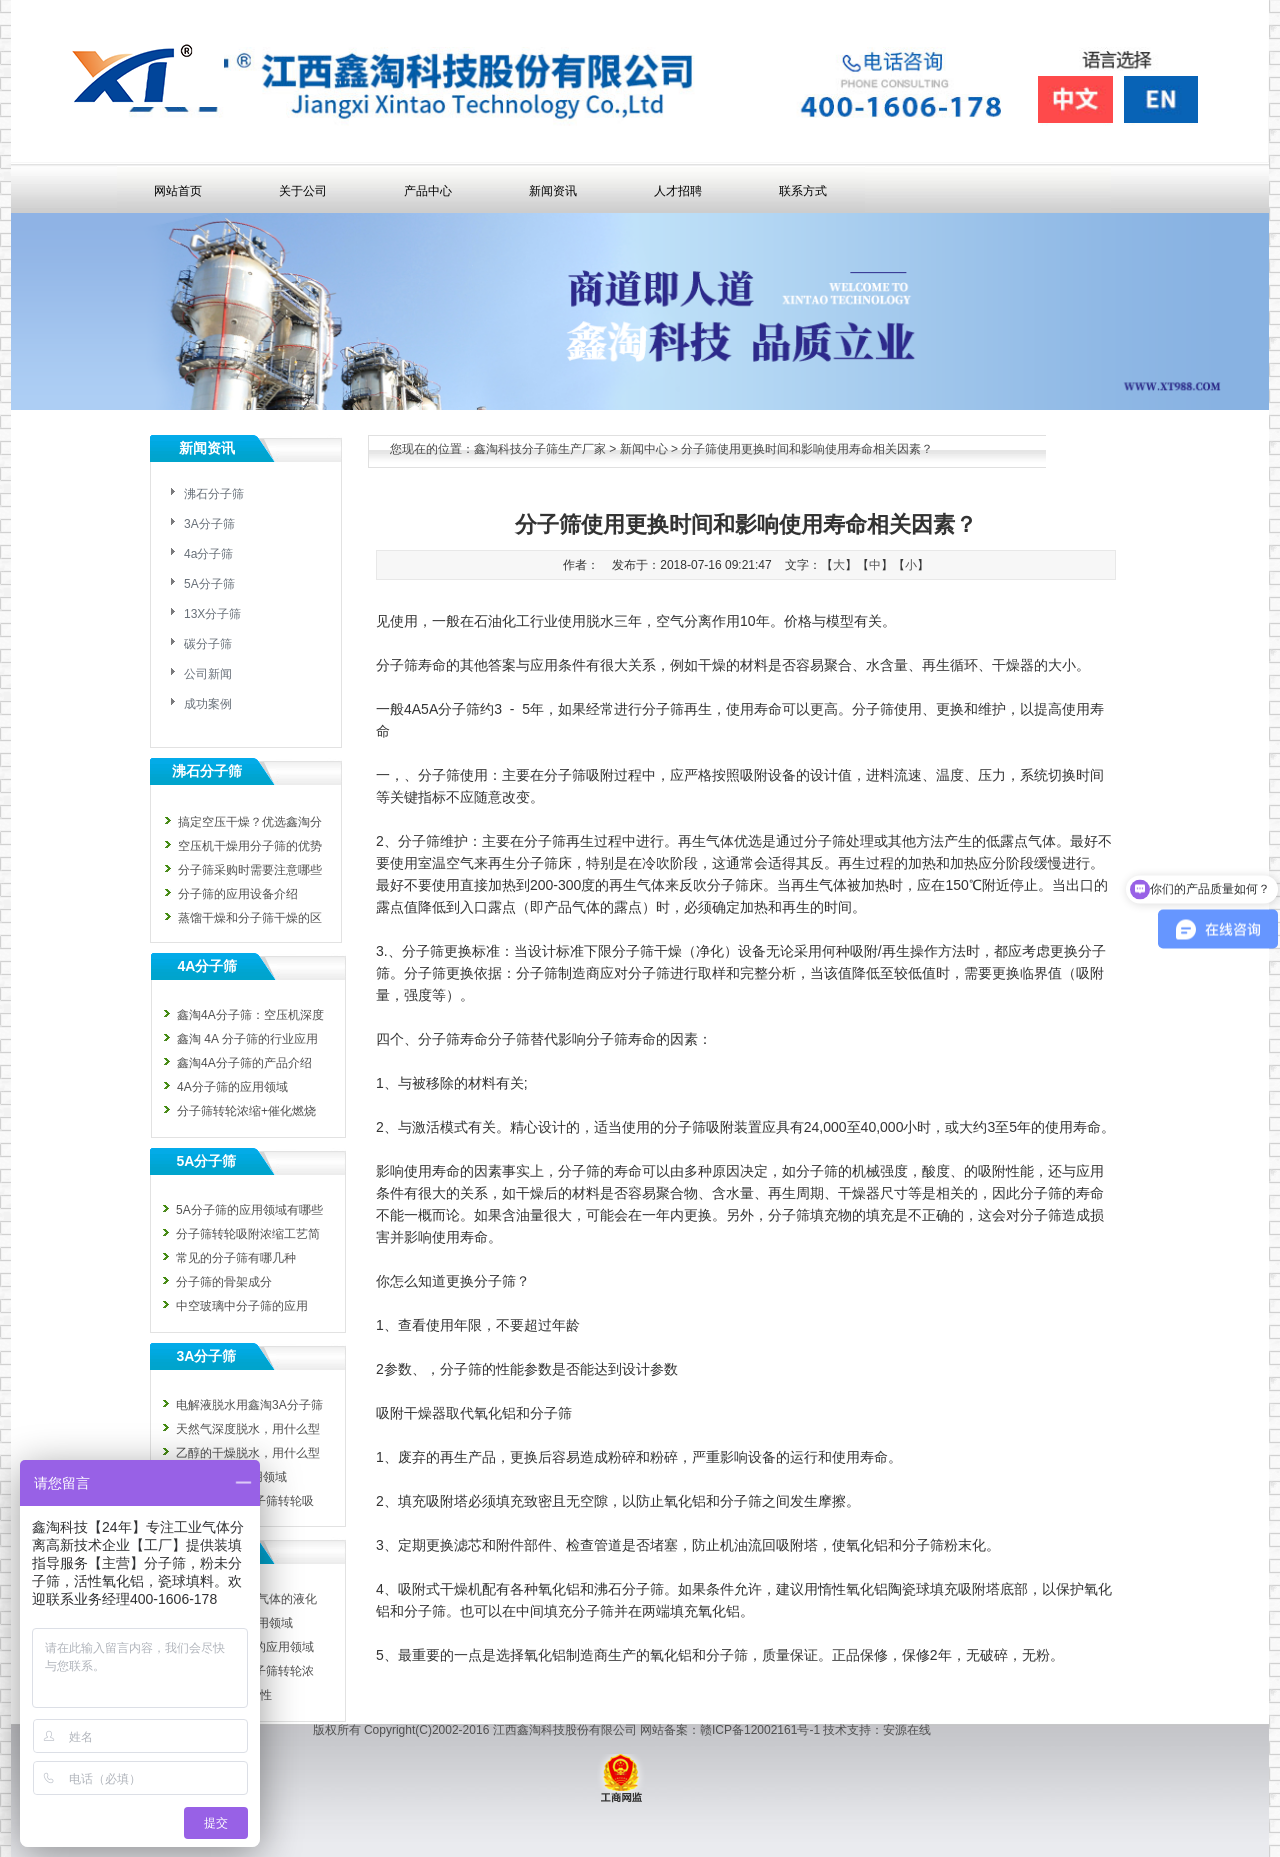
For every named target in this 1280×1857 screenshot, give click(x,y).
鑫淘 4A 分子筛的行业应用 (247, 1039)
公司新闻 (208, 674)
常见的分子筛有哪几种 (236, 1258)
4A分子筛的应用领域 (232, 1087)
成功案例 (208, 704)
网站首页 (178, 191)
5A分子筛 (209, 584)
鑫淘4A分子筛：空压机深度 (250, 1015)
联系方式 (803, 191)
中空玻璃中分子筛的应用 (242, 1306)
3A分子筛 (209, 524)
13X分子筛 (212, 614)
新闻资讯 (553, 191)
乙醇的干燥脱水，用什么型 (248, 1453)
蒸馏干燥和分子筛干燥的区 (250, 918)
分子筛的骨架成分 (224, 1282)
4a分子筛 (208, 554)
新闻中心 (644, 449)
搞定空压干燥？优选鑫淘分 (250, 822)
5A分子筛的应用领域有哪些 (249, 1210)
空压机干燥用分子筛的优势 (250, 846)
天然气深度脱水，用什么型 (248, 1429)
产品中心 (428, 191)
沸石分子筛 (214, 494)
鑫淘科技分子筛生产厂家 (540, 449)
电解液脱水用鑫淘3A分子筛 (249, 1405)
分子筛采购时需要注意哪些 (250, 870)
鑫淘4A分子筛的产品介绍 (244, 1063)
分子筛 (459, 709)
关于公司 (303, 191)
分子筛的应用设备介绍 (238, 894)
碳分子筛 (208, 644)
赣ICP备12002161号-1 (760, 1730)
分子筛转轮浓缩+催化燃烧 (246, 1111)
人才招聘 (678, 191)
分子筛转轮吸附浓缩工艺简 (248, 1234)
